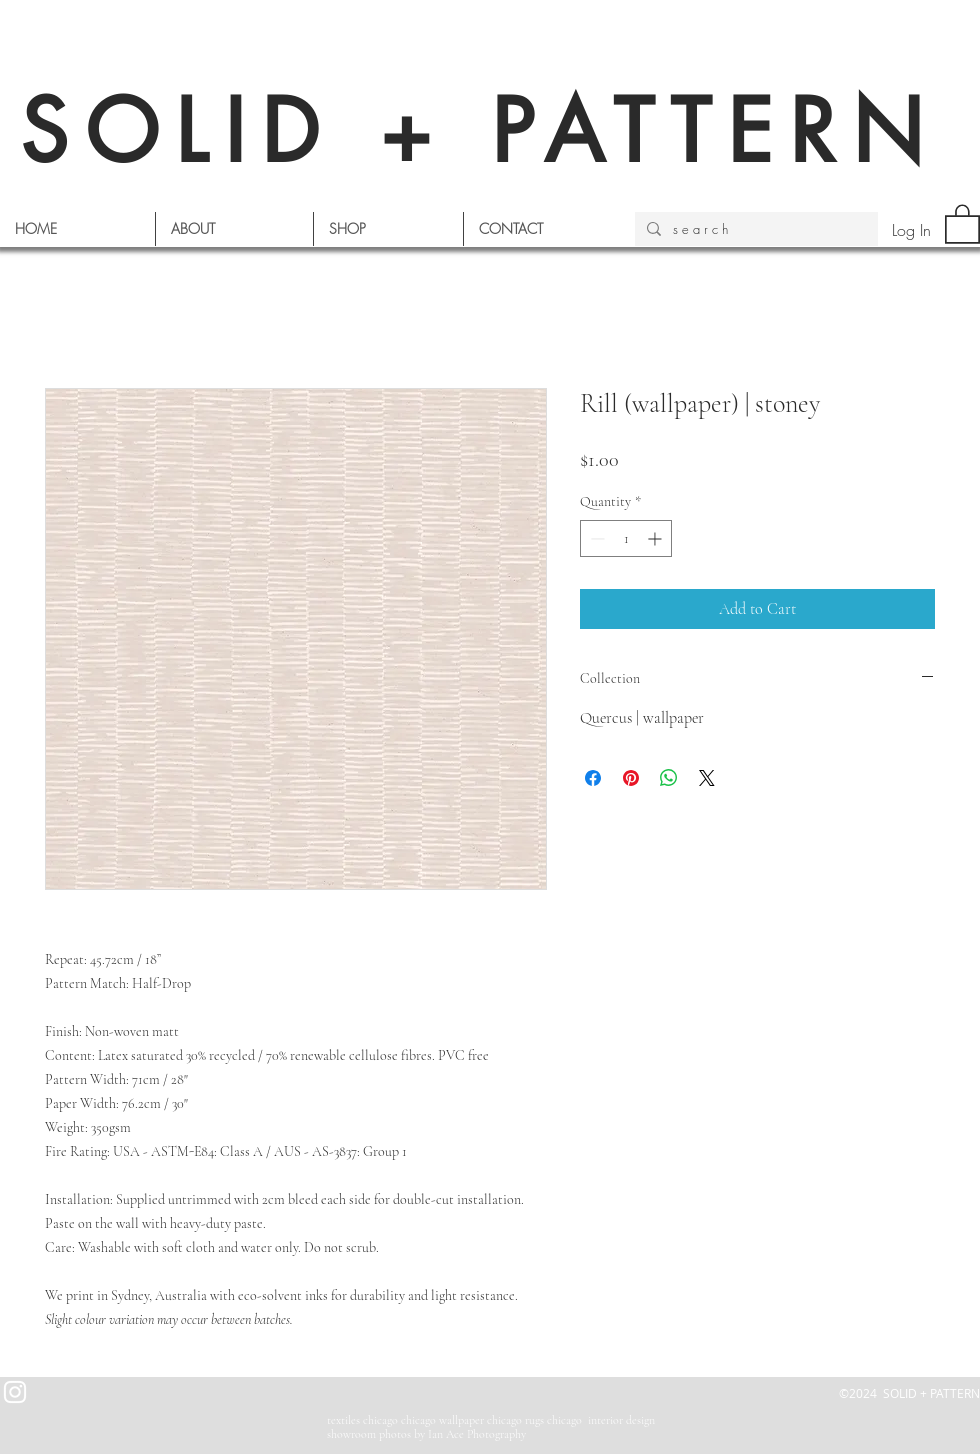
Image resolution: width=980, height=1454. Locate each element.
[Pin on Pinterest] (631, 778)
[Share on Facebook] (593, 778)
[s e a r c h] (754, 229)
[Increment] (656, 538)
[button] (962, 223)
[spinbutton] (626, 538)
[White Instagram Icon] (15, 1392)
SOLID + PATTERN (480, 131)
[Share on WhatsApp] (669, 778)
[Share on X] (707, 778)
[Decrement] (595, 538)
